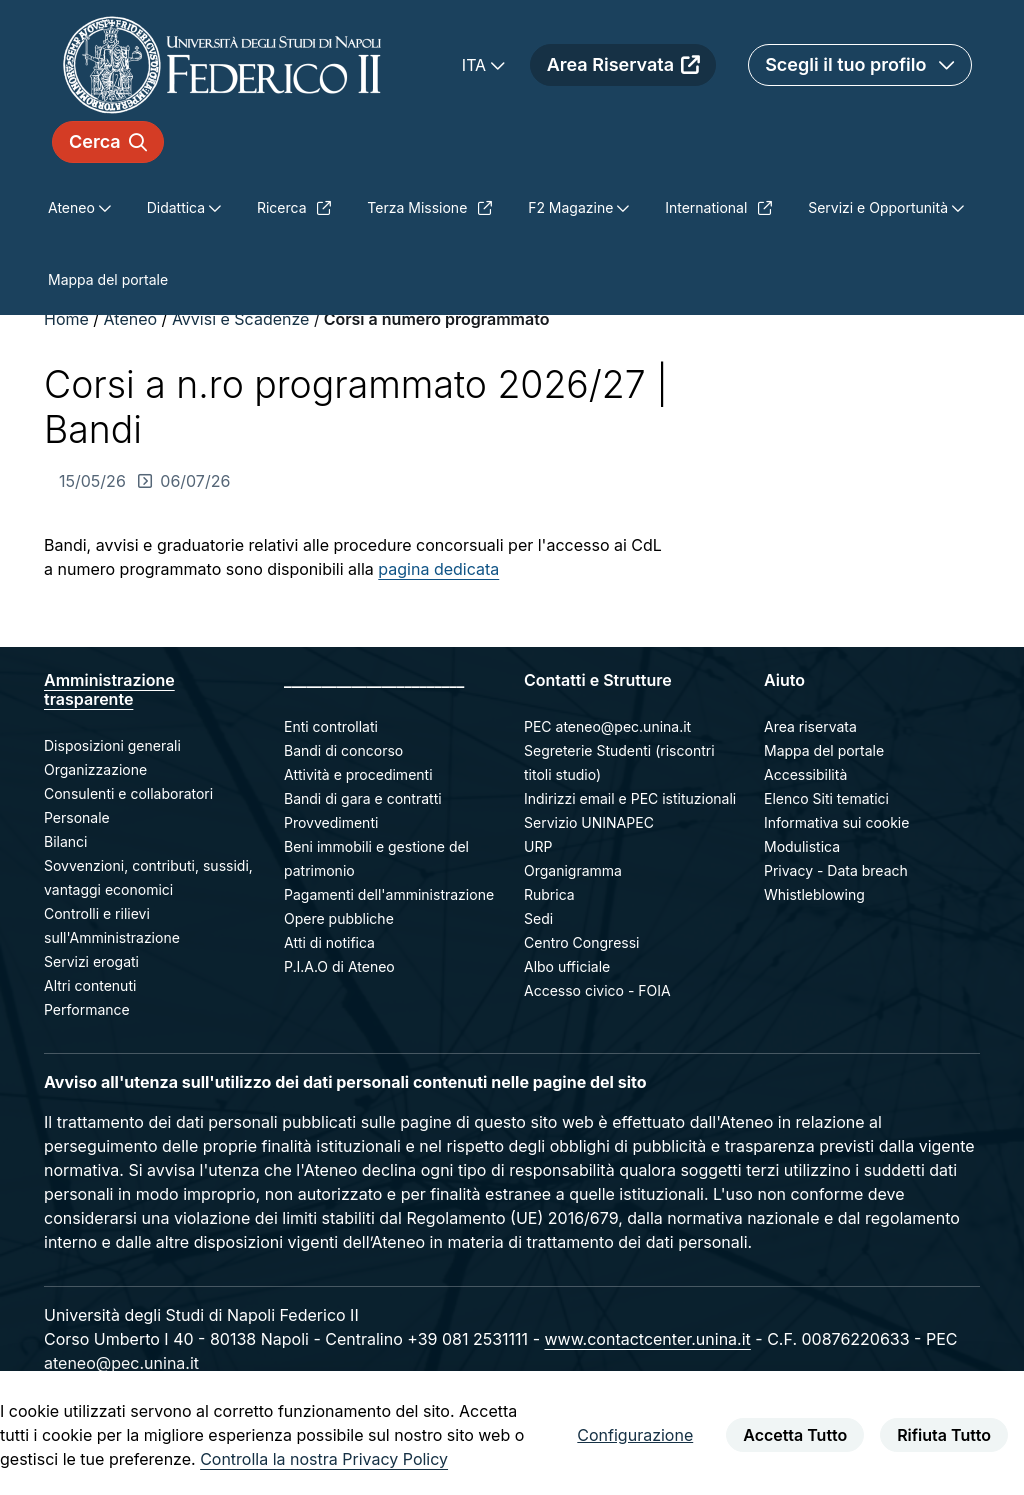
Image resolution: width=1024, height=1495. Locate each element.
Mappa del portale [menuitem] (108, 279)
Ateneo (130, 319)
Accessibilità (805, 774)
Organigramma (573, 870)
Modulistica (802, 846)
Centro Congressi (581, 942)
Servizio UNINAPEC (589, 822)
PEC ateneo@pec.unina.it (607, 726)
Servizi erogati (91, 961)
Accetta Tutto (795, 1435)
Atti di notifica (329, 942)
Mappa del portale (824, 750)
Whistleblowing (814, 894)
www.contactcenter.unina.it (647, 1339)
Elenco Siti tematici (826, 798)
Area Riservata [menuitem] (623, 64)
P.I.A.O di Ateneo (339, 966)
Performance (87, 1009)
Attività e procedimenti (358, 774)
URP (538, 846)
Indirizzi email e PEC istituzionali (630, 798)
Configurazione (635, 1435)
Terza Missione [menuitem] (429, 207)
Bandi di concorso (343, 750)
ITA (476, 65)
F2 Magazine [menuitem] (572, 207)
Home (68, 319)
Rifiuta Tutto (944, 1435)
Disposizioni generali (112, 745)
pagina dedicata (438, 569)
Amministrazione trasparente (109, 689)
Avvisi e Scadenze (240, 319)
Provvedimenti (331, 822)
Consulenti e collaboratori (128, 793)
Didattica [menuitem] (178, 207)
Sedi (538, 918)
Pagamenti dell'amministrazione (389, 894)
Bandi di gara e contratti (363, 798)
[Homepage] (222, 64)
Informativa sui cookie (836, 822)
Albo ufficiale (567, 966)
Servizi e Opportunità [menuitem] (880, 207)
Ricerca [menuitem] (294, 207)
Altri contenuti (90, 985)
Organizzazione (95, 769)
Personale (77, 817)
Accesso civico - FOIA (597, 990)
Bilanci (65, 841)
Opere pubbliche (339, 918)
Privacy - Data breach (836, 870)
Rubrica (549, 894)
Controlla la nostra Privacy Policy (324, 1459)
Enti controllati (331, 726)
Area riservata (810, 726)
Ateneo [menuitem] (73, 207)
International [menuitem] (718, 207)
